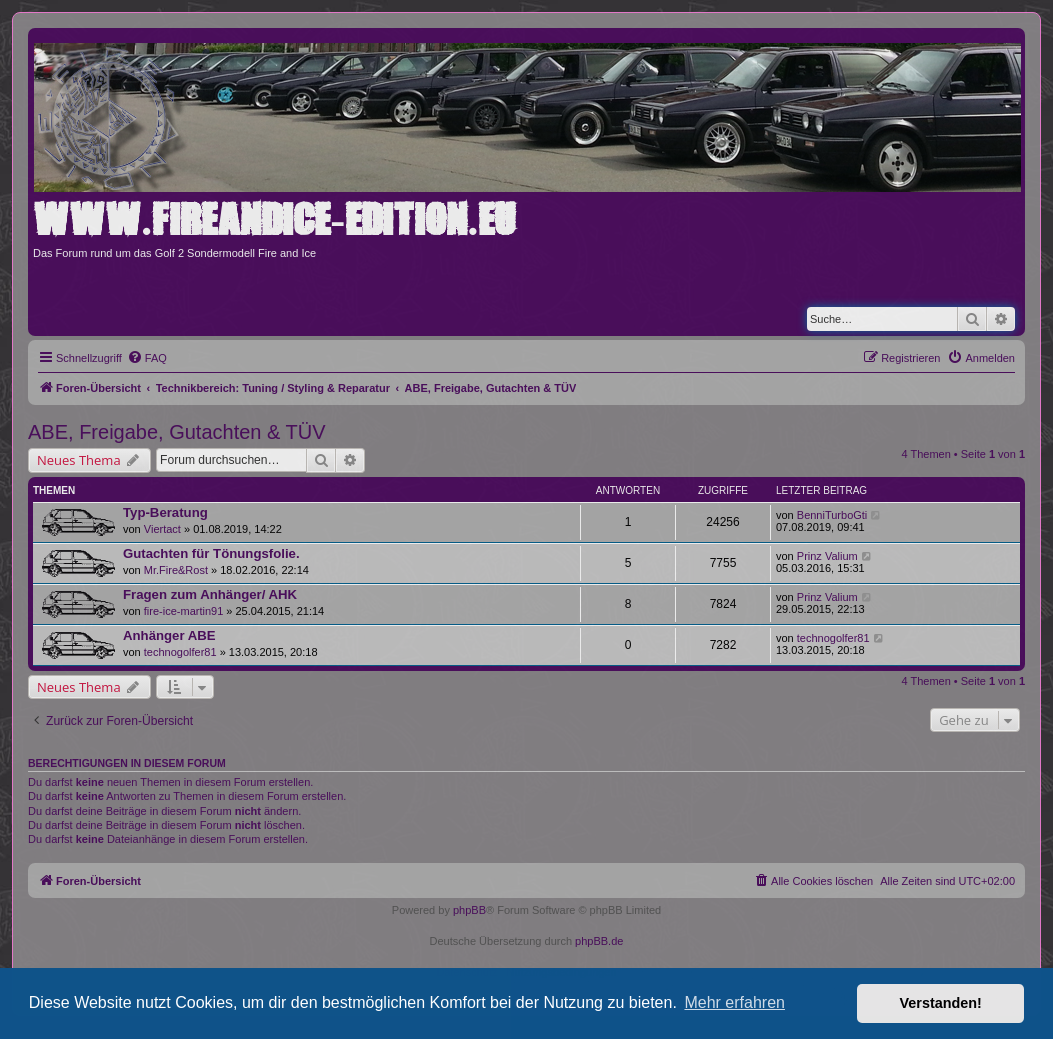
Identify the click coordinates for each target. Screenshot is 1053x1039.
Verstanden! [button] (941, 1003)
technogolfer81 (180, 652)
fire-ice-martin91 (183, 611)
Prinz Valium (827, 556)
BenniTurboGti (832, 515)
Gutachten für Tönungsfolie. (211, 553)
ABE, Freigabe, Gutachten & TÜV (177, 432)
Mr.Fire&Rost (176, 570)
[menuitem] (147, 358)
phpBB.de (599, 941)
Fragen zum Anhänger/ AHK (210, 594)
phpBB (469, 910)
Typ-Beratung (165, 512)
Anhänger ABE (169, 635)
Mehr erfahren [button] (734, 1002)
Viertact (162, 529)
